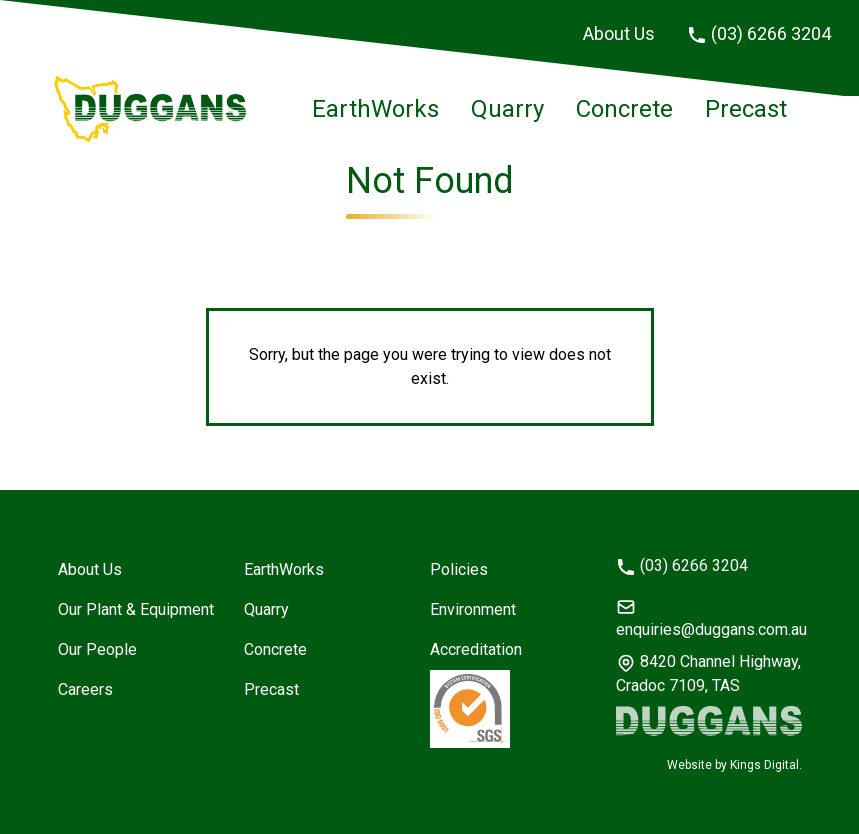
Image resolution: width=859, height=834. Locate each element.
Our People (97, 649)
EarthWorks (375, 109)
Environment (473, 609)
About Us (619, 33)
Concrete (624, 109)
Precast (746, 109)
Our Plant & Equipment (136, 609)
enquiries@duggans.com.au (709, 618)
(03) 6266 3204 (759, 34)
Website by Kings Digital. (734, 765)
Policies (459, 569)
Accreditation (476, 649)
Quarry (507, 109)
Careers (85, 689)
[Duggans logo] (709, 721)
